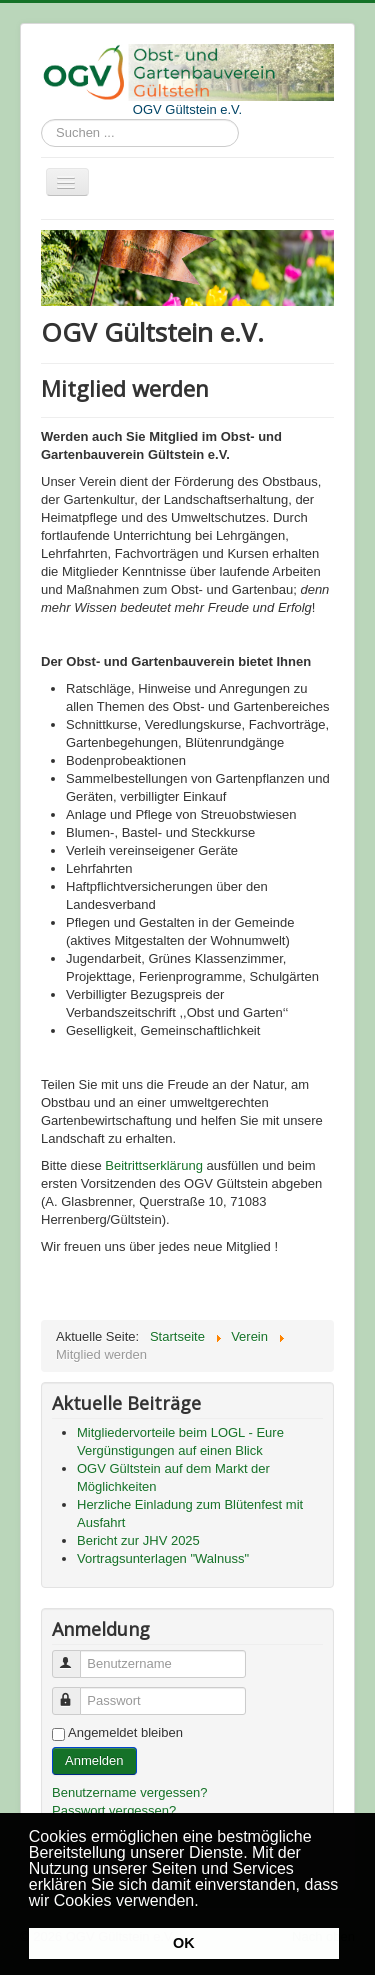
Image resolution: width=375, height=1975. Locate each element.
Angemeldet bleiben (125, 1732)
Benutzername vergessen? (129, 1792)
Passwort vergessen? (114, 1810)
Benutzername (75, 1655)
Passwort (75, 1692)
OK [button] (184, 1943)
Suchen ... (41, 119)
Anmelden (94, 1760)
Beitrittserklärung (154, 1165)
